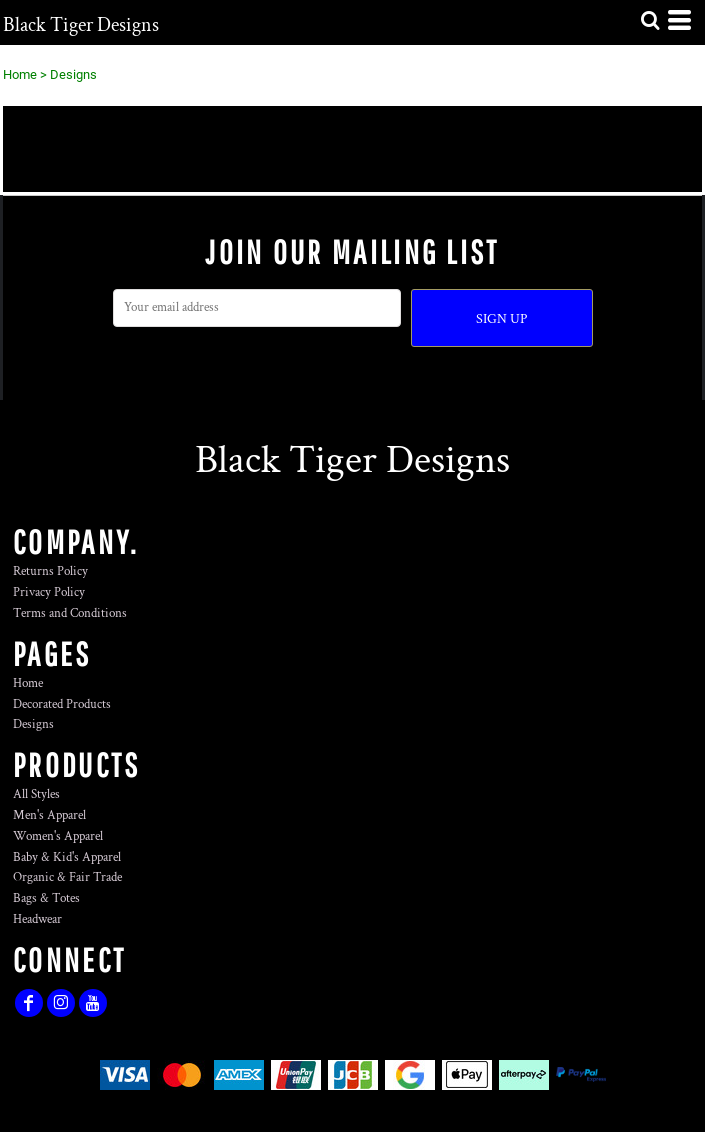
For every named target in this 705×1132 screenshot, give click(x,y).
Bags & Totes (46, 898)
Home (20, 74)
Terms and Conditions (70, 613)
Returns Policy (50, 571)
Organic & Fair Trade (67, 877)
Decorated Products (62, 704)
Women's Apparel (58, 836)
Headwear (37, 919)
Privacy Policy (49, 592)
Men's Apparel (49, 815)
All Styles (36, 794)
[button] (650, 20)
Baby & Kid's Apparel (67, 857)
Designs (33, 724)
